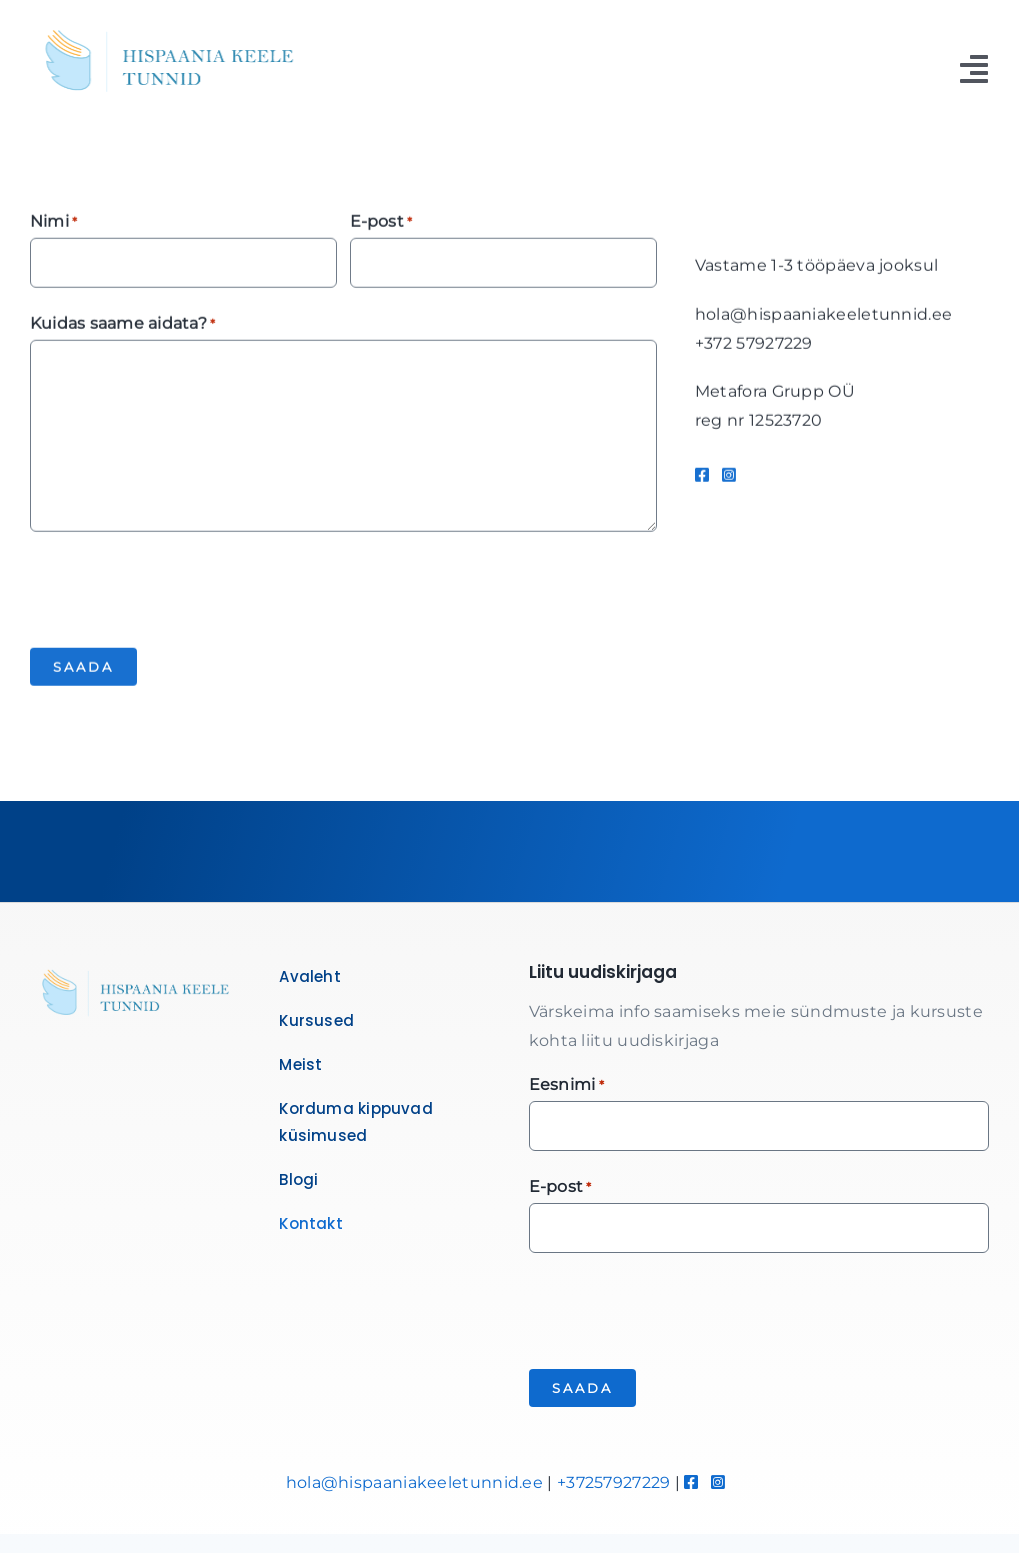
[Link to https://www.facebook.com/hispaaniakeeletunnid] (702, 477)
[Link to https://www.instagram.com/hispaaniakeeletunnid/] (729, 477)
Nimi (53, 224)
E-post (381, 224)
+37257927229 (614, 1482)
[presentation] (182, 589)
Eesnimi (566, 1085)
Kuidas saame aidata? (122, 326)
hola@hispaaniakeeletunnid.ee (414, 1482)
